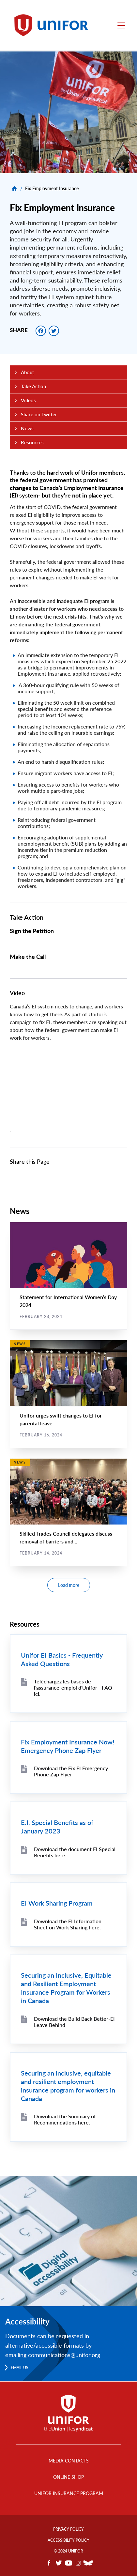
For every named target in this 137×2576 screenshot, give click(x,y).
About (27, 372)
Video (17, 992)
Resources (32, 442)
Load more (68, 1585)
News (27, 428)
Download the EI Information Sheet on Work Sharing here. (67, 1924)
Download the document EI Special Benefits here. (74, 1852)
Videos (28, 400)
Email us (19, 2367)
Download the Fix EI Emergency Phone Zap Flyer (71, 1771)
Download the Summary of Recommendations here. (65, 2119)
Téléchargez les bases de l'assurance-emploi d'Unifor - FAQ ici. (73, 1687)
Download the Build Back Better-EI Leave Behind (74, 2022)
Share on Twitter (39, 414)
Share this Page (30, 1161)
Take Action (26, 917)
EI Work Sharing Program (57, 1903)
